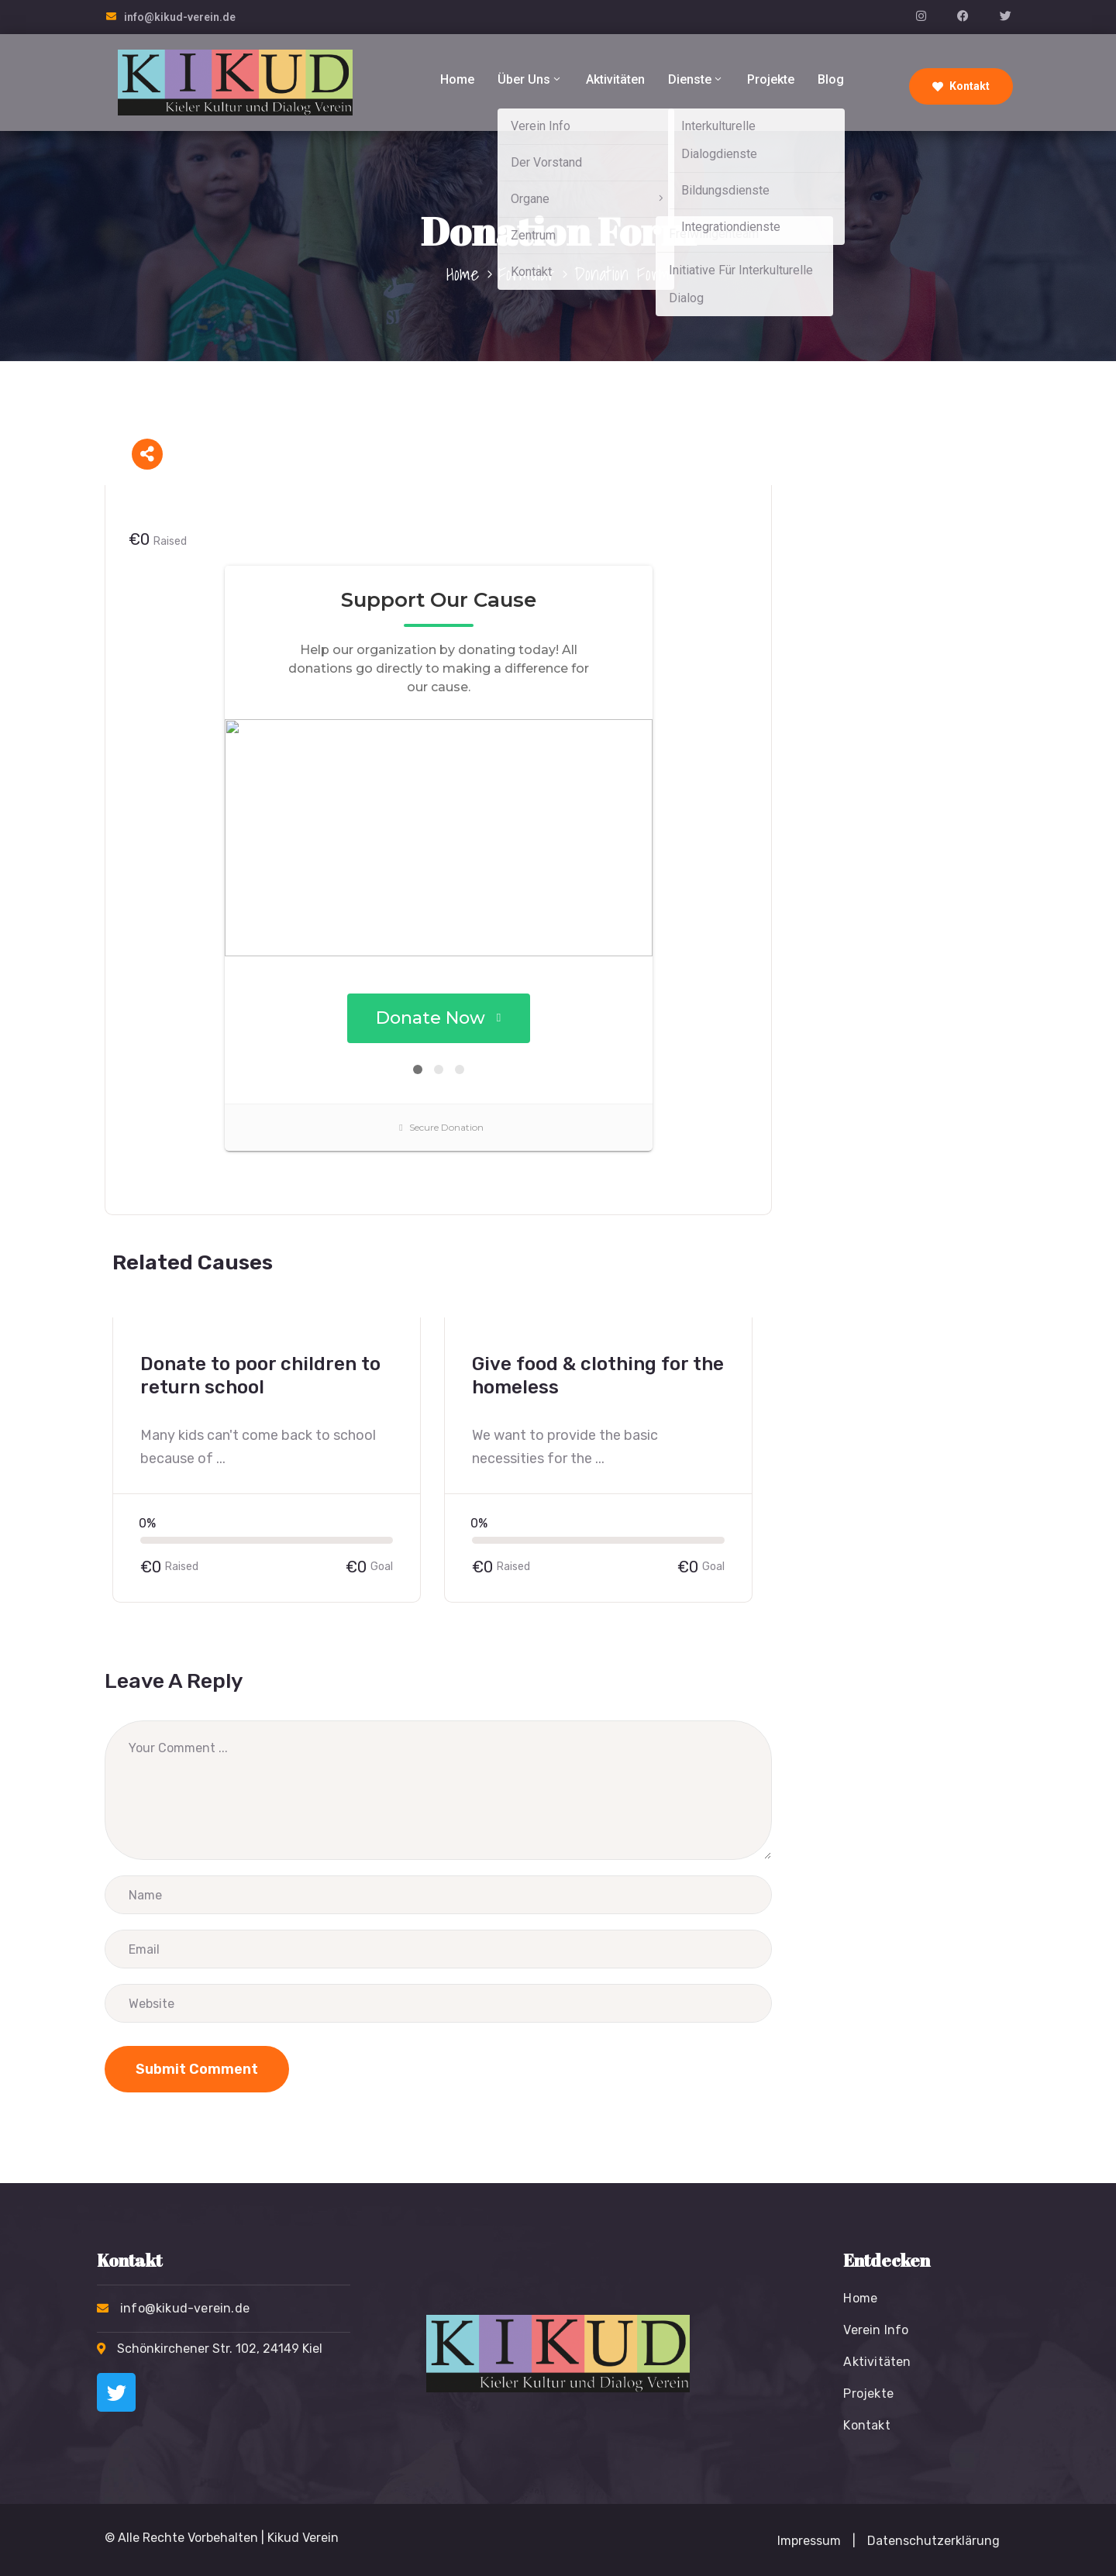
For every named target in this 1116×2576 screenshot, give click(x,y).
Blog (831, 79)
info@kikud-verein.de (180, 17)
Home (457, 79)
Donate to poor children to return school (260, 1375)
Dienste (696, 79)
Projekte (770, 79)
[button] (854, 2541)
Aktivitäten (615, 79)
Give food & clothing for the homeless (598, 1375)
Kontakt (961, 86)
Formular (527, 273)
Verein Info (875, 2330)
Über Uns (530, 79)
